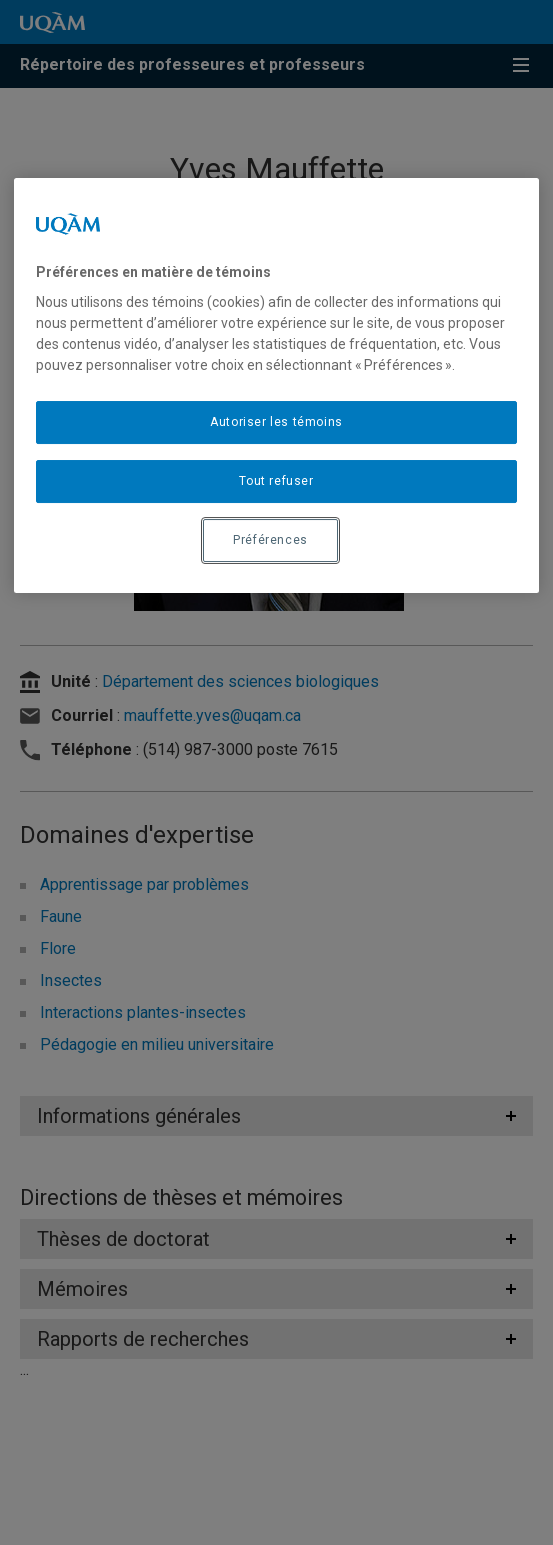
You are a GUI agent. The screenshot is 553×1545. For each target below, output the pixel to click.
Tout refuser (276, 481)
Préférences (270, 540)
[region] (276, 385)
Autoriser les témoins (276, 422)
